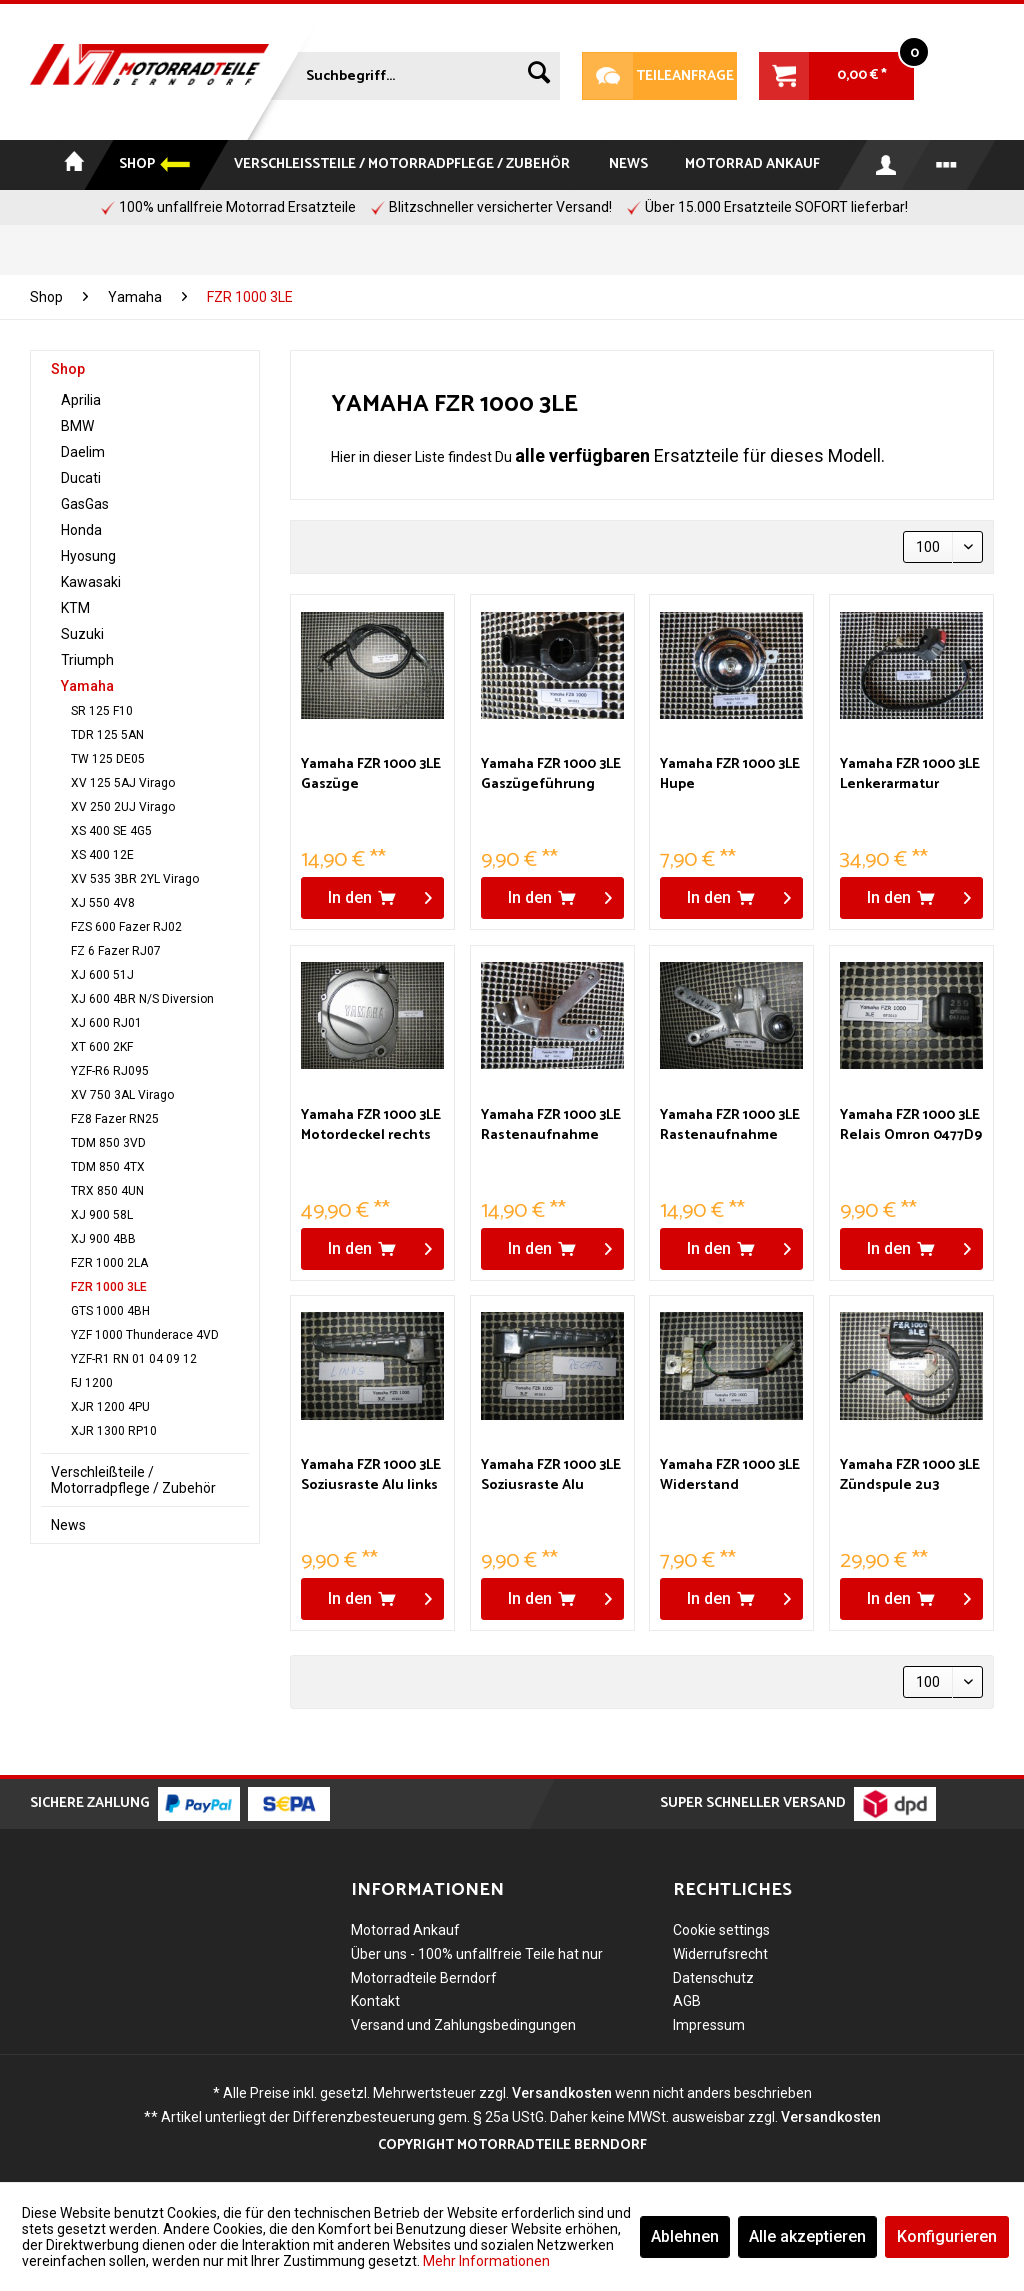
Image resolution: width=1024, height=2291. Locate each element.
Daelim (83, 452)
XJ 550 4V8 (103, 903)
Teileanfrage (658, 76)
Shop (68, 369)
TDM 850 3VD (108, 1143)
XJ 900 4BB (103, 1239)
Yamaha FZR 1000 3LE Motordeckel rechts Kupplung (371, 1126)
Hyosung (88, 556)
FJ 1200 (92, 1383)
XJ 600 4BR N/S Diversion (142, 999)
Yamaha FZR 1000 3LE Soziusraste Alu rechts (551, 1476)
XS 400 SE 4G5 (111, 831)
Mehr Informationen (486, 2261)
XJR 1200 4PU (110, 1407)
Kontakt (375, 2001)
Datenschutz (713, 1978)
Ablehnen (685, 2236)
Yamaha (87, 686)
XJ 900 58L (102, 1215)
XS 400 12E (102, 855)
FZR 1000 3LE (109, 1287)
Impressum (709, 2025)
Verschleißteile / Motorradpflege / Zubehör (133, 1480)
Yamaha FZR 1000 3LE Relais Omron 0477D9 (911, 1126)
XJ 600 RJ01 (106, 1023)
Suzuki (82, 634)
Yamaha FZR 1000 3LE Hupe (730, 775)
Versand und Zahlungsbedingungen (463, 2025)
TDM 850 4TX (108, 1167)
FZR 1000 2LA (109, 1263)
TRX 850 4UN (107, 1191)
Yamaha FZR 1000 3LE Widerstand (730, 1476)
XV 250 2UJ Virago (123, 807)
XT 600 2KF (102, 1047)
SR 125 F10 (102, 711)
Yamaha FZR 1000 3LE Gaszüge (371, 775)
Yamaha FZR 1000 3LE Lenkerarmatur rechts (910, 775)
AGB (687, 2001)
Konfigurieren (947, 2236)
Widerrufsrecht (720, 1954)
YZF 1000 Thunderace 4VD (145, 1335)
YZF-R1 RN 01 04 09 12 (134, 1359)
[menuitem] (415, 72)
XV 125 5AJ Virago (123, 783)
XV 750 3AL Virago (122, 1095)
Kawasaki (91, 582)
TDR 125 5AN (107, 735)
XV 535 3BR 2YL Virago (135, 879)
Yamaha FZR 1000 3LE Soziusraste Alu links (371, 1476)
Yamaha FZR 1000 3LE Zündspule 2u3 (910, 1476)
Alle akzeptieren (807, 2236)
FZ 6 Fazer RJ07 (116, 951)
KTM (75, 608)
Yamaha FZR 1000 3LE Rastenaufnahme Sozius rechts (730, 1126)
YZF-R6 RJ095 (110, 1071)
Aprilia (81, 400)
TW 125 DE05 (108, 759)
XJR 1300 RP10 (114, 1431)
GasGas (85, 504)
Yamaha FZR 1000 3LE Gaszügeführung (551, 775)
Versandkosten (562, 2093)
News (68, 1525)
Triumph (87, 660)
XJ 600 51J (102, 975)
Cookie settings (721, 1930)
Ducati (81, 478)
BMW (77, 426)
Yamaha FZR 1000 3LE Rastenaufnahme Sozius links (551, 1126)
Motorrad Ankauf (405, 1930)
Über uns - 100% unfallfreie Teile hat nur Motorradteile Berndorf (477, 1966)
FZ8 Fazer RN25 (115, 1119)
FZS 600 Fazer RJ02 (126, 927)
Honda (81, 530)
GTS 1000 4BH (110, 1311)
